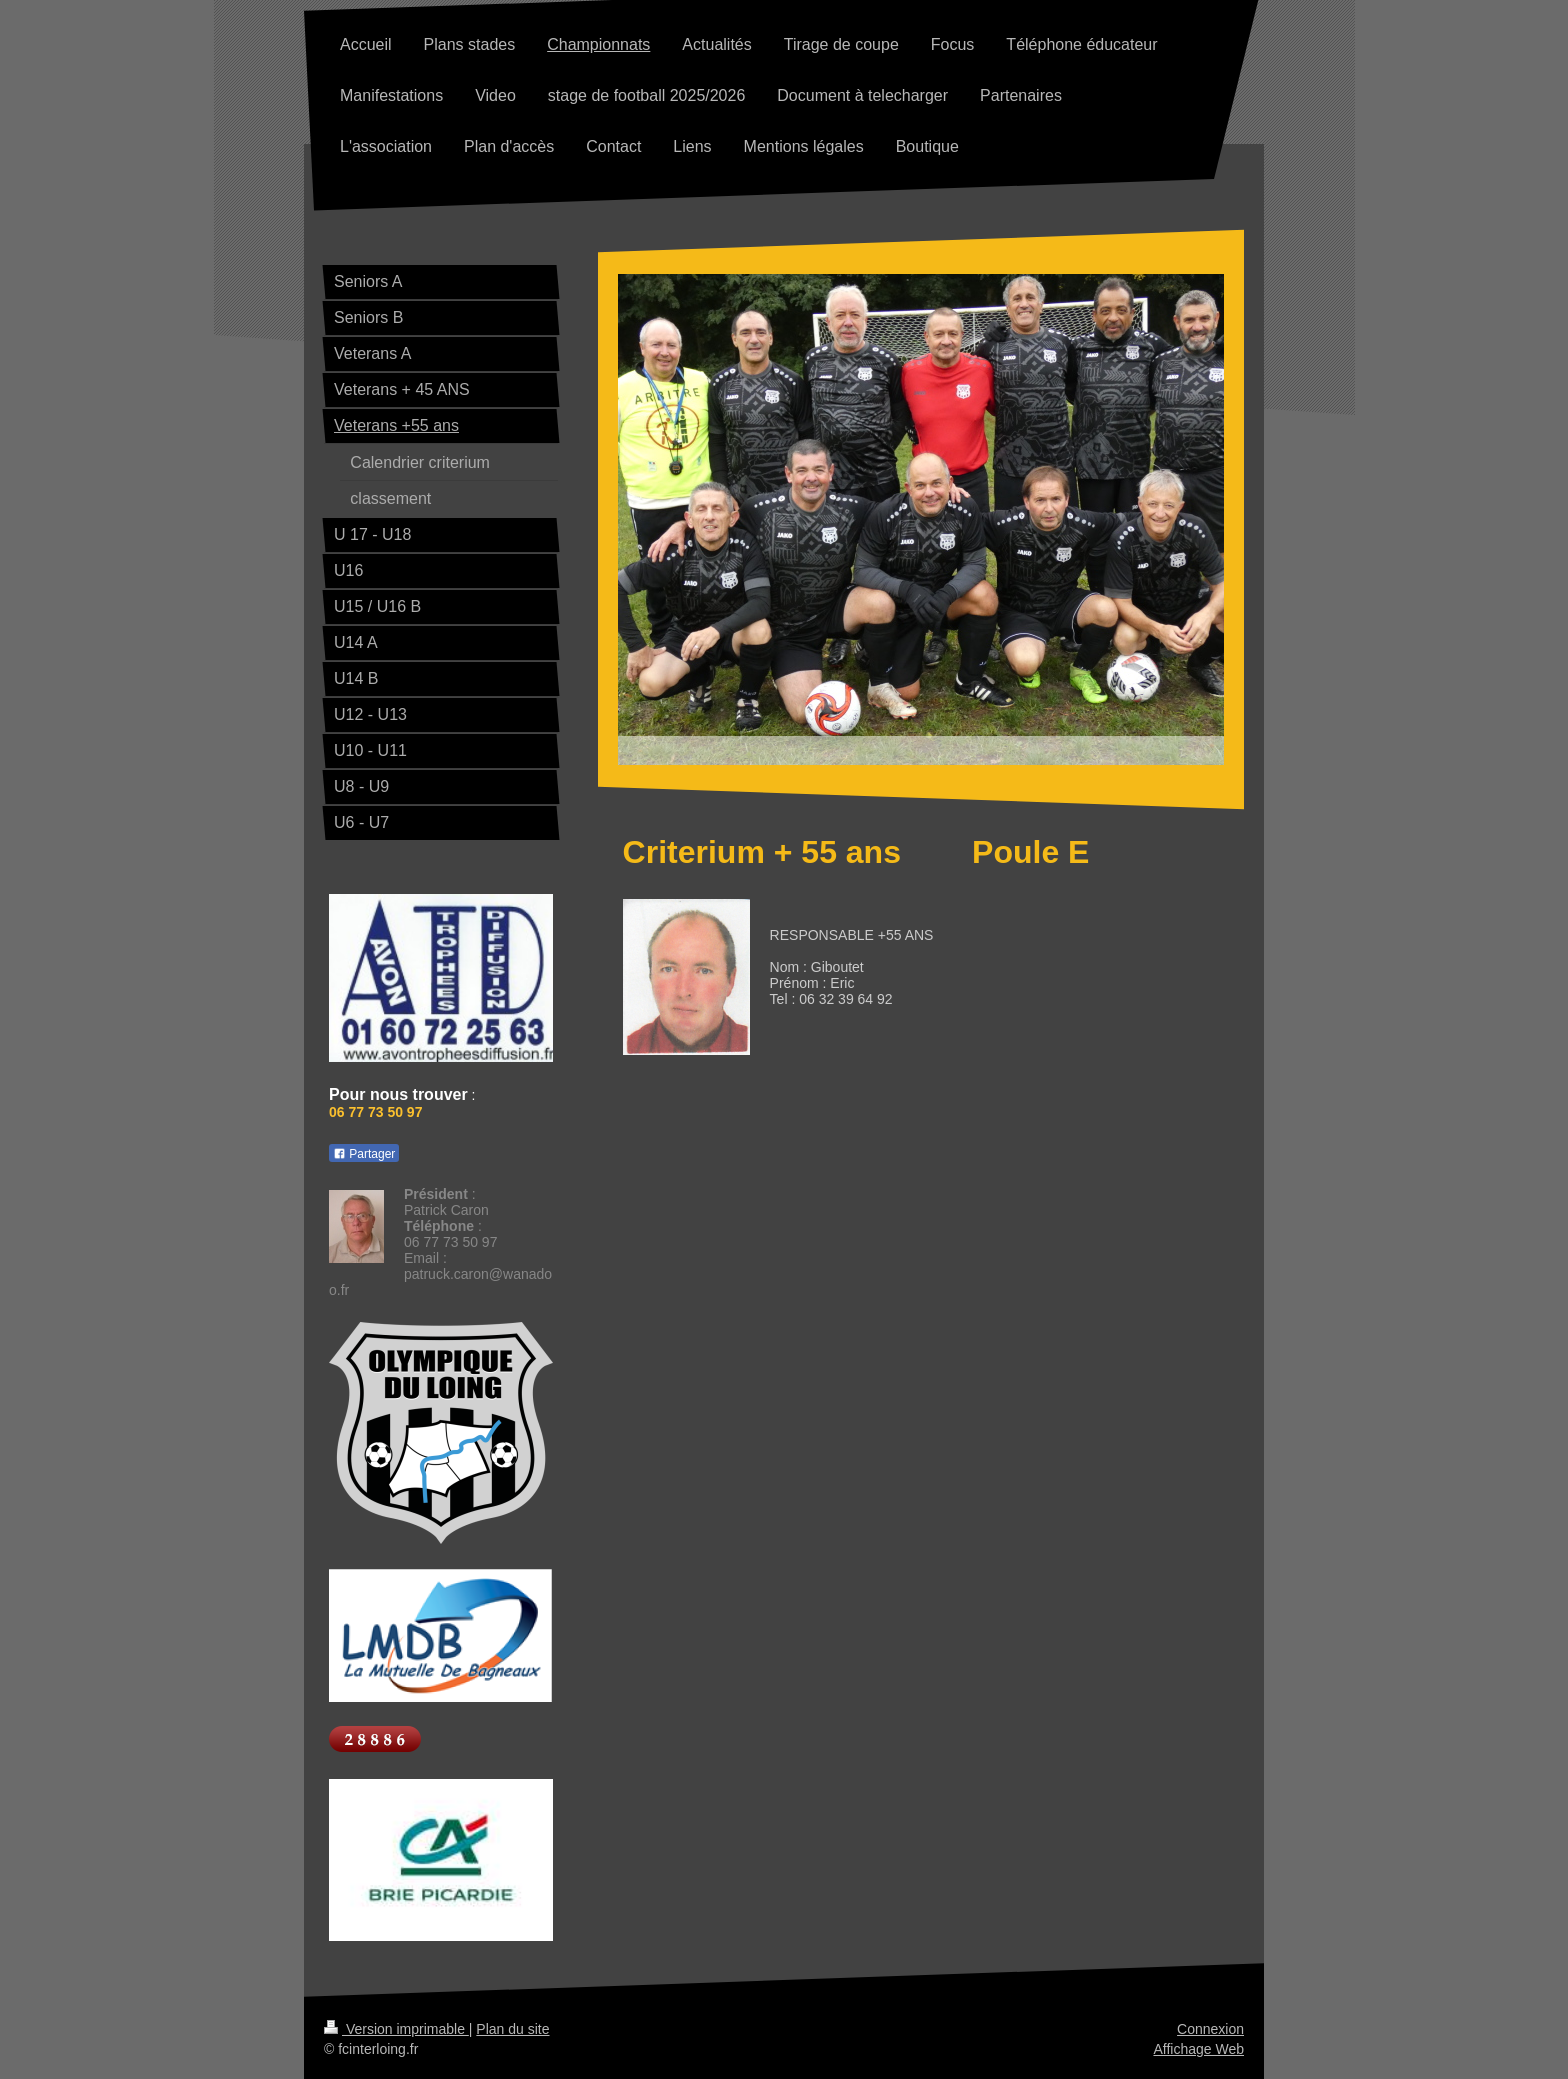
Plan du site (512, 2029)
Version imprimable (396, 2029)
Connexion (1210, 2029)
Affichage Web (1198, 2049)
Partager (364, 1154)
